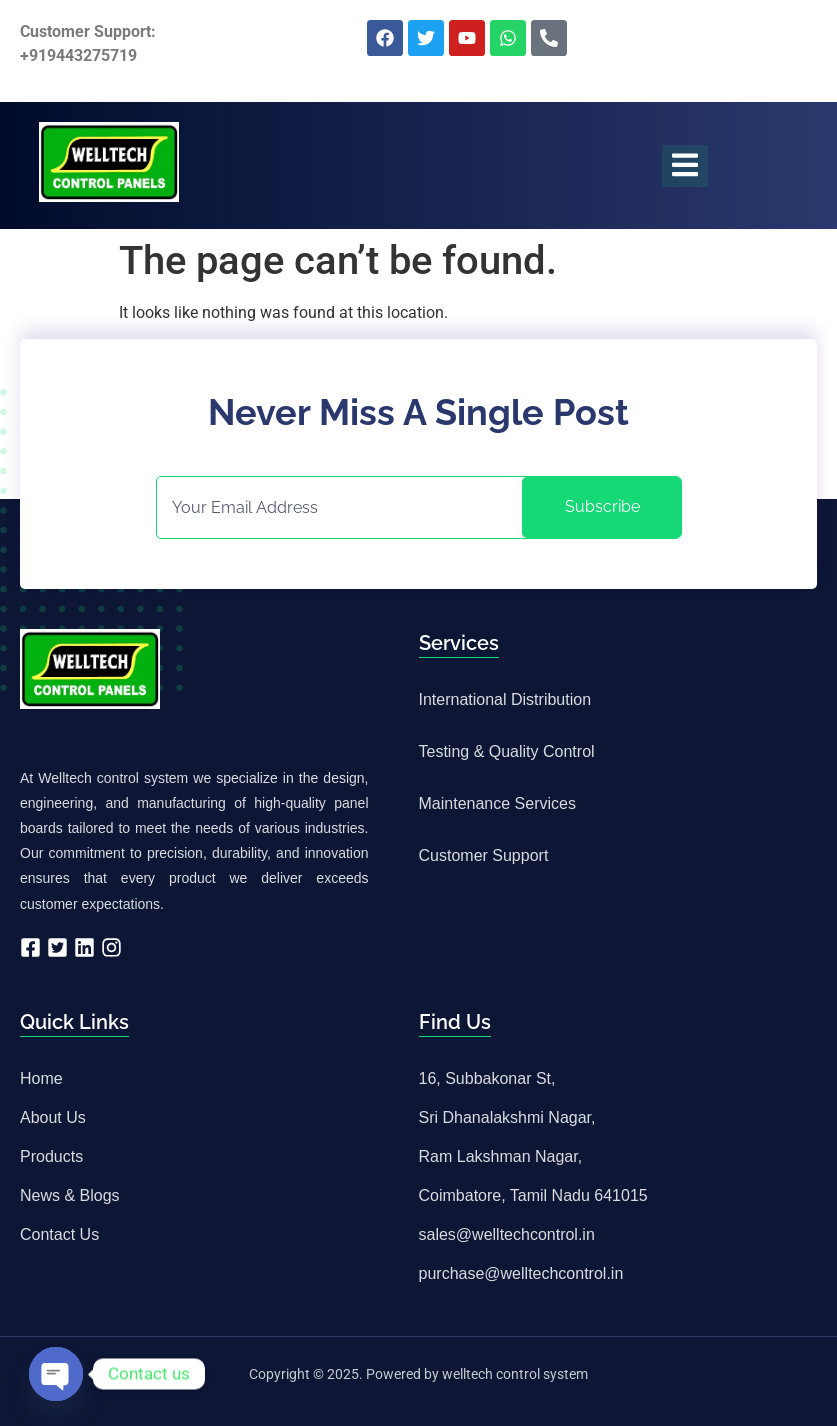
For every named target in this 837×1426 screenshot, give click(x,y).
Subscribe (602, 506)
